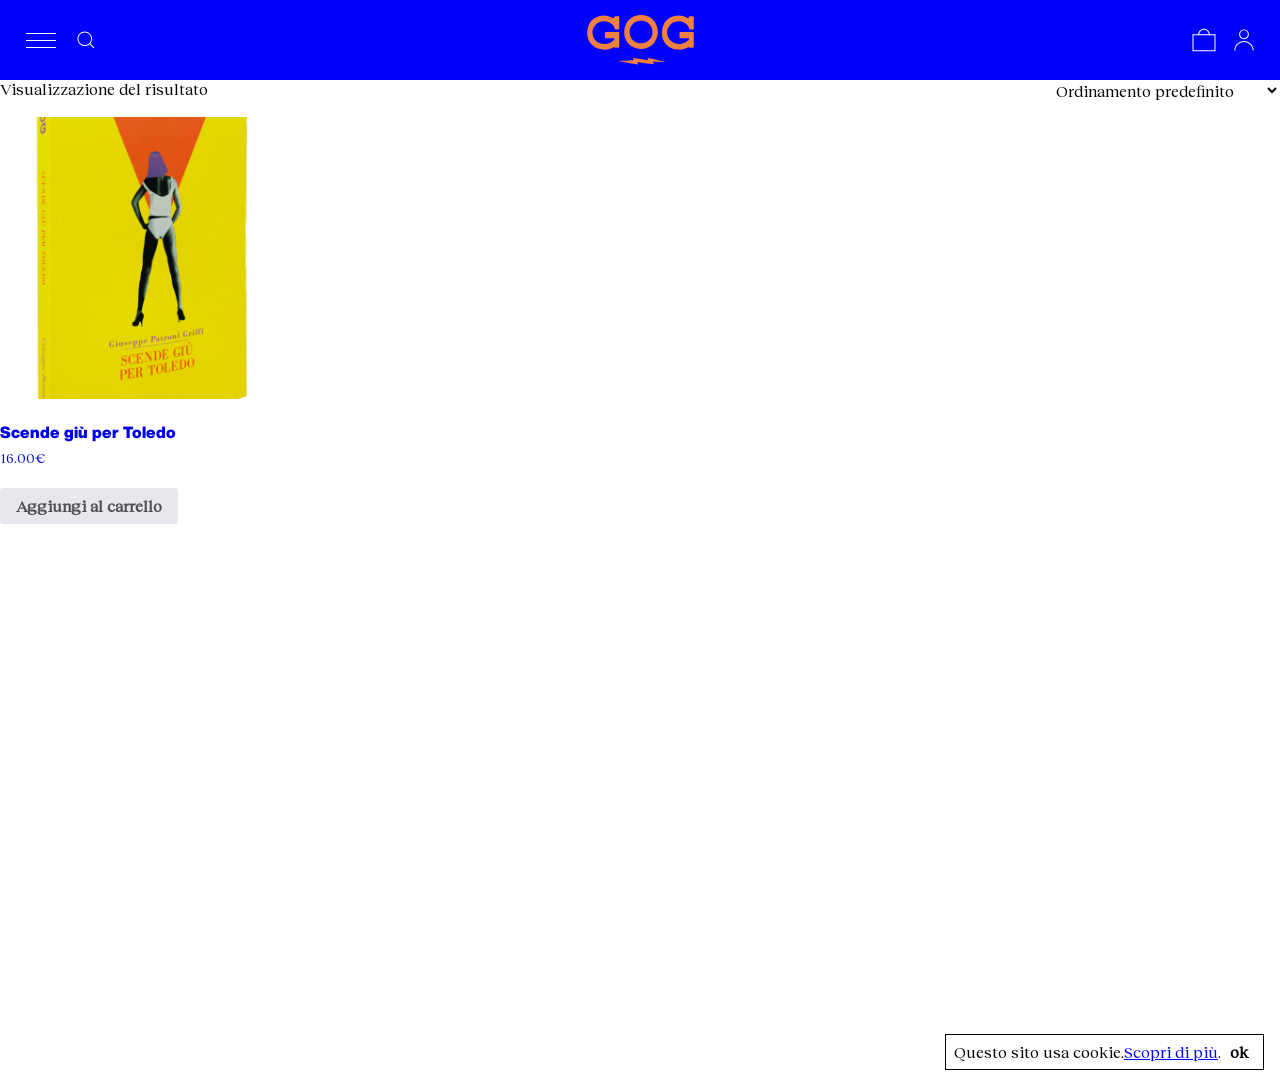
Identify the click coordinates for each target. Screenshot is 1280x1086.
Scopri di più (1171, 1052)
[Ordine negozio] (1166, 90)
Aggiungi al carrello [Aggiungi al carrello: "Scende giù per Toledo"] (89, 505)
